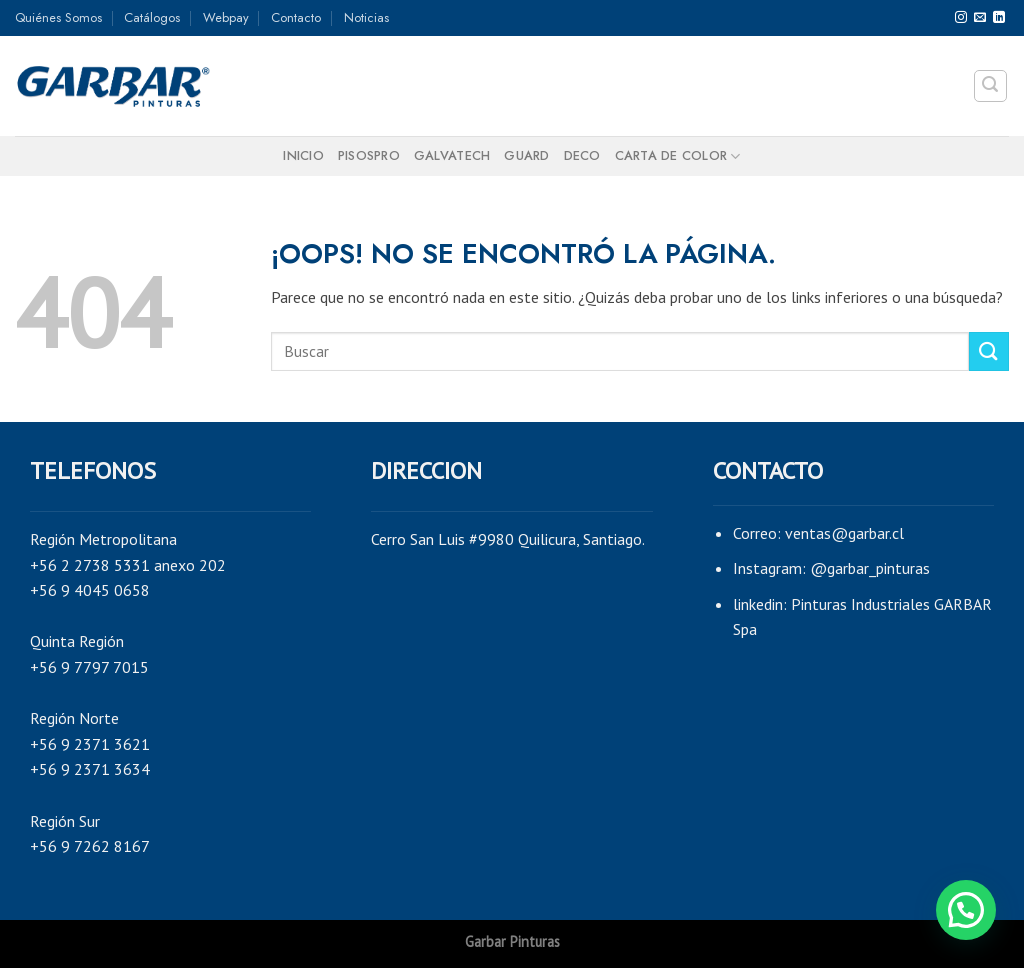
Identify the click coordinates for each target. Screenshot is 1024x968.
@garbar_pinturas (870, 568)
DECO (582, 155)
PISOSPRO (369, 155)
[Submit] (989, 351)
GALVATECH (452, 155)
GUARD (526, 155)
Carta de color (678, 156)
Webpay (226, 17)
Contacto (296, 17)
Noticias (366, 17)
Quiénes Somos (58, 17)
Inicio (303, 155)
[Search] (991, 86)
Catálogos (152, 17)
